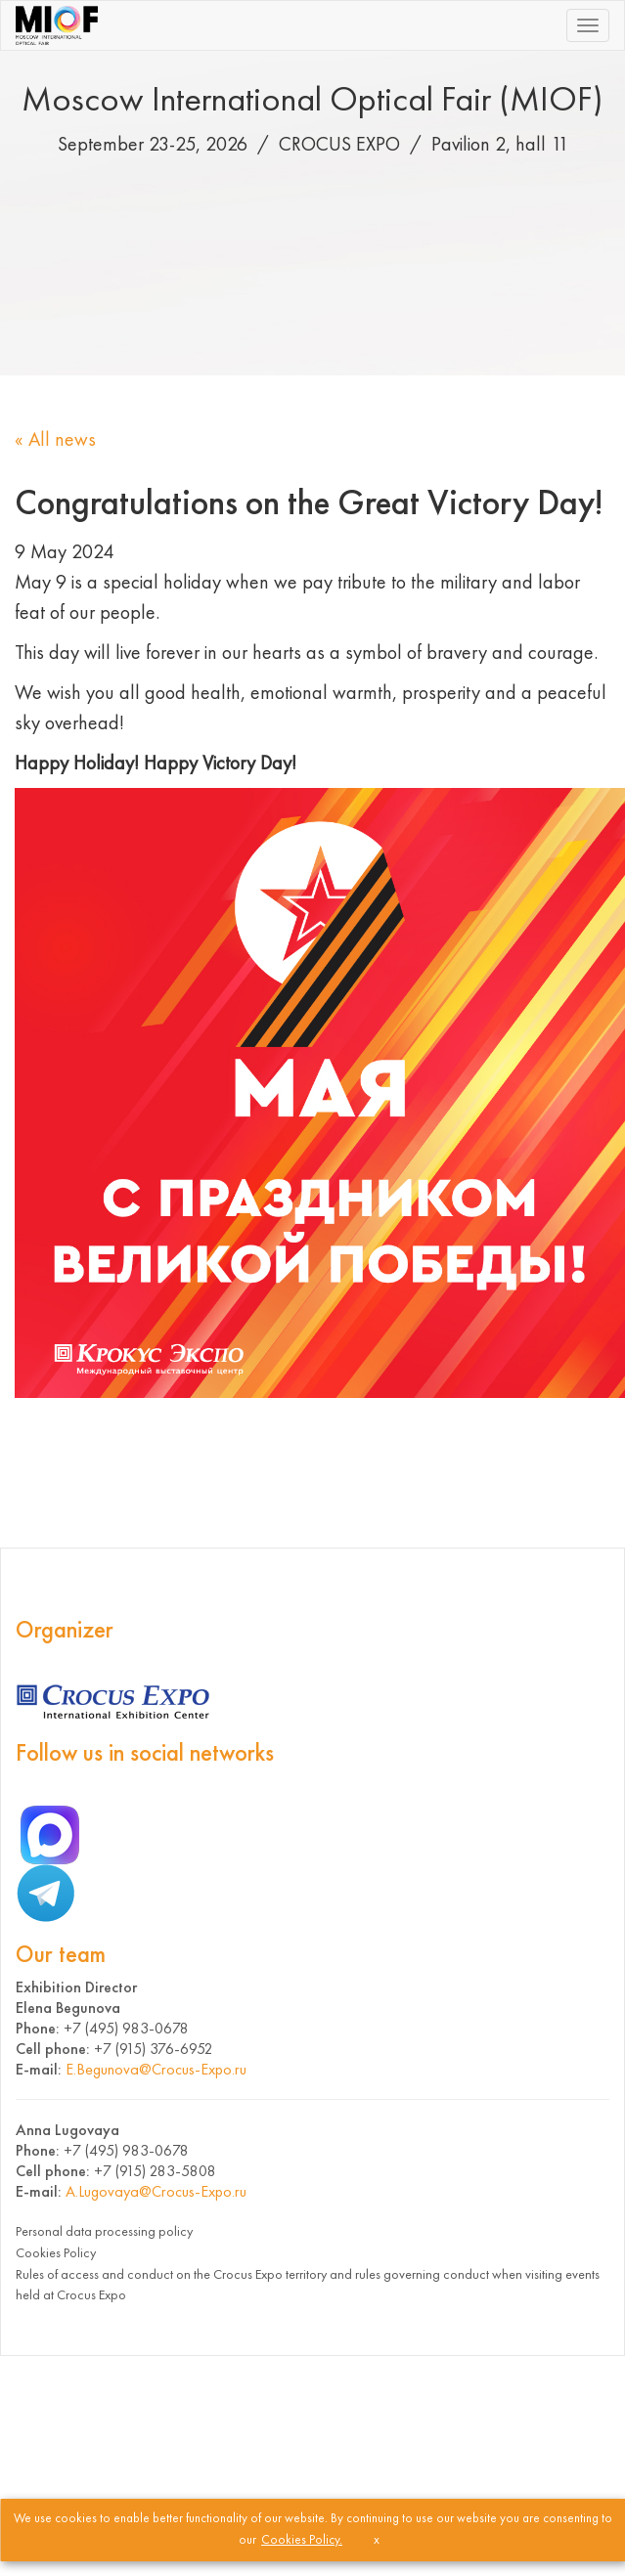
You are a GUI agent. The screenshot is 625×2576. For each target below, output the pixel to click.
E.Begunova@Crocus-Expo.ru (156, 2069)
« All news (55, 439)
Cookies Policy (56, 2252)
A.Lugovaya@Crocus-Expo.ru (156, 2191)
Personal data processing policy (104, 2231)
